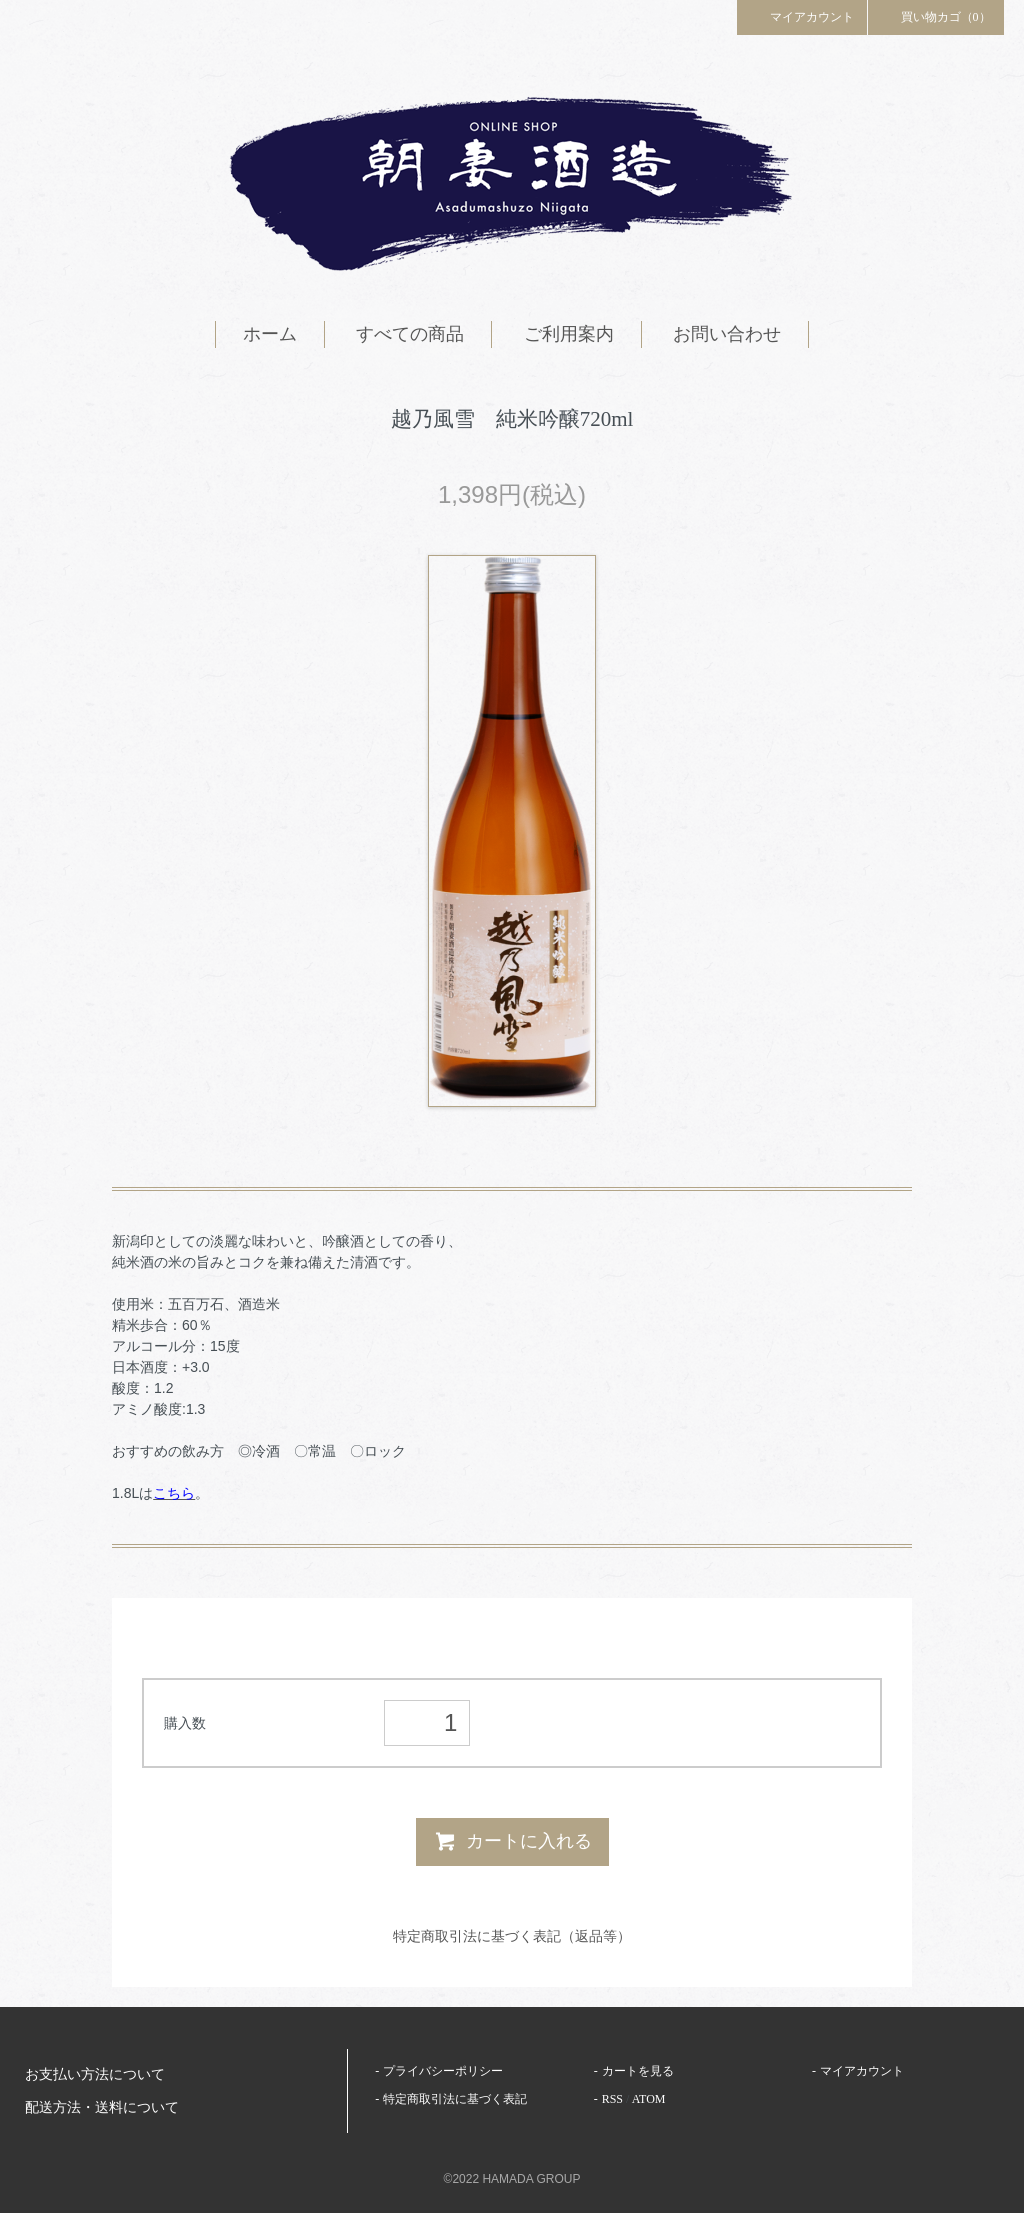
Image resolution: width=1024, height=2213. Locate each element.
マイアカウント (802, 16)
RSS (612, 2099)
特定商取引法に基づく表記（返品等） (512, 1936)
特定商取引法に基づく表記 (455, 2099)
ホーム (270, 334)
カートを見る (638, 2071)
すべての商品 (410, 334)
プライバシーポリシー (443, 2071)
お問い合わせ (727, 334)
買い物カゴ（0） (936, 16)
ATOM (649, 2099)
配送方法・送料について (102, 2107)
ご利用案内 (569, 334)
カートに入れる (512, 1841)
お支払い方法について (95, 2074)
